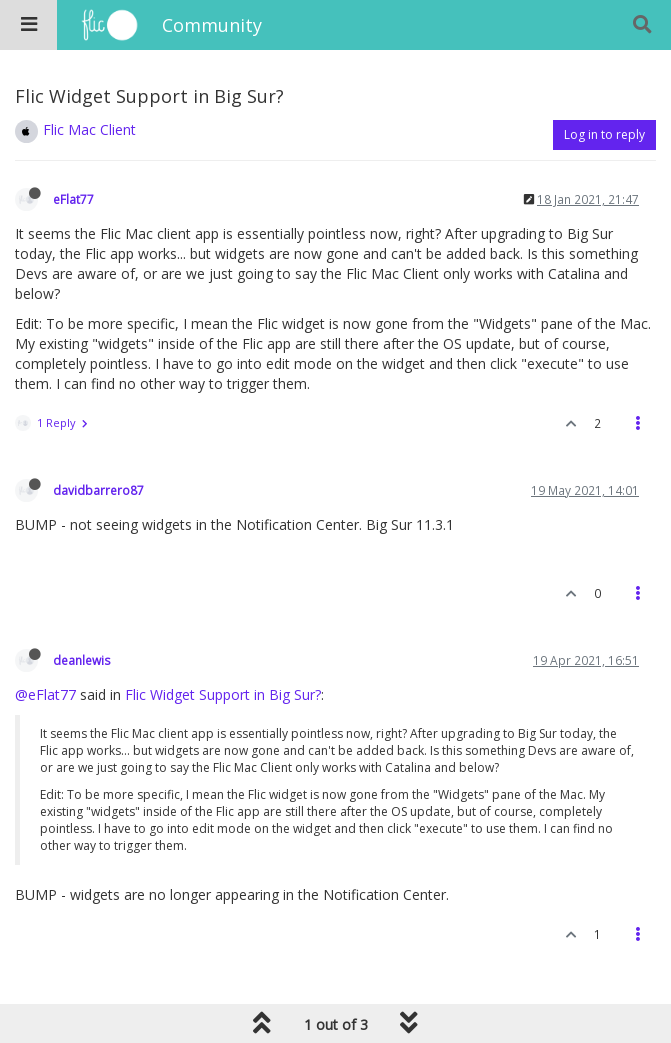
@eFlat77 (45, 694)
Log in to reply (604, 134)
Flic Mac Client (89, 129)
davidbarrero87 (98, 490)
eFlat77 (73, 199)
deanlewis (82, 660)
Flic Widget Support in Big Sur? (223, 694)
